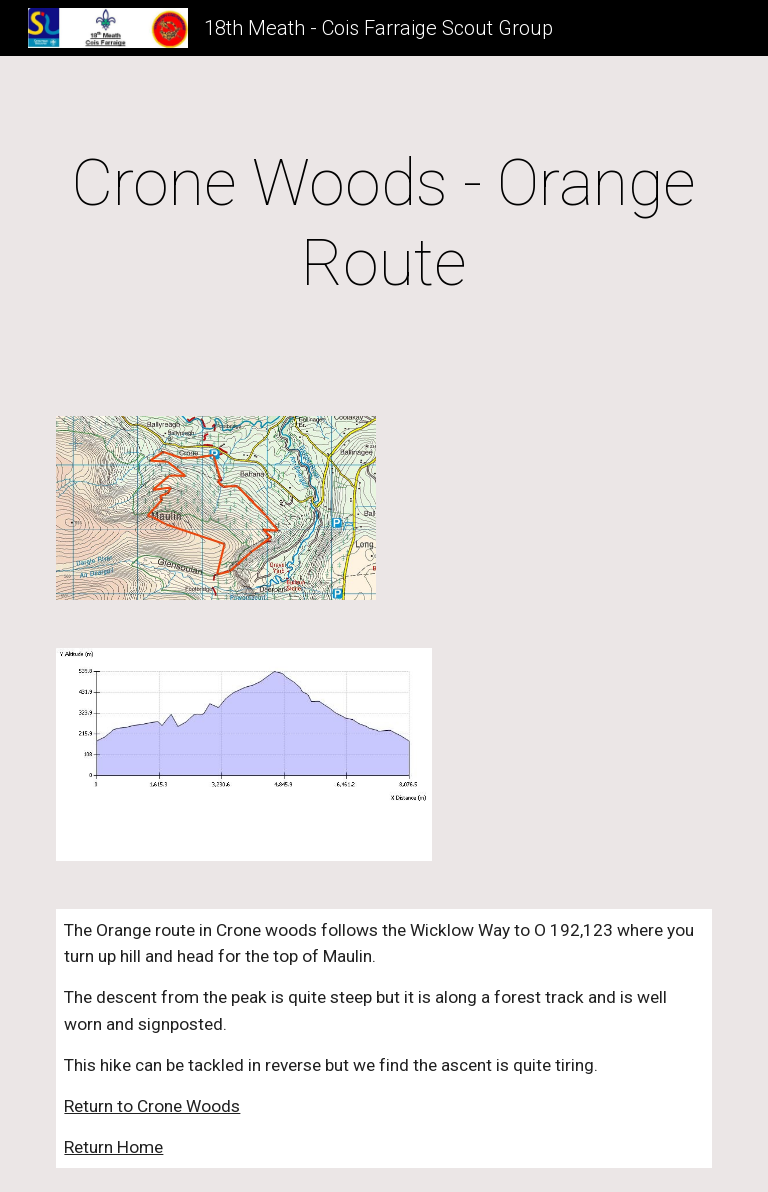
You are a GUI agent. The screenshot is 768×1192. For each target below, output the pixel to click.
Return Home (113, 1147)
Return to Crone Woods (152, 1106)
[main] (383, 224)
